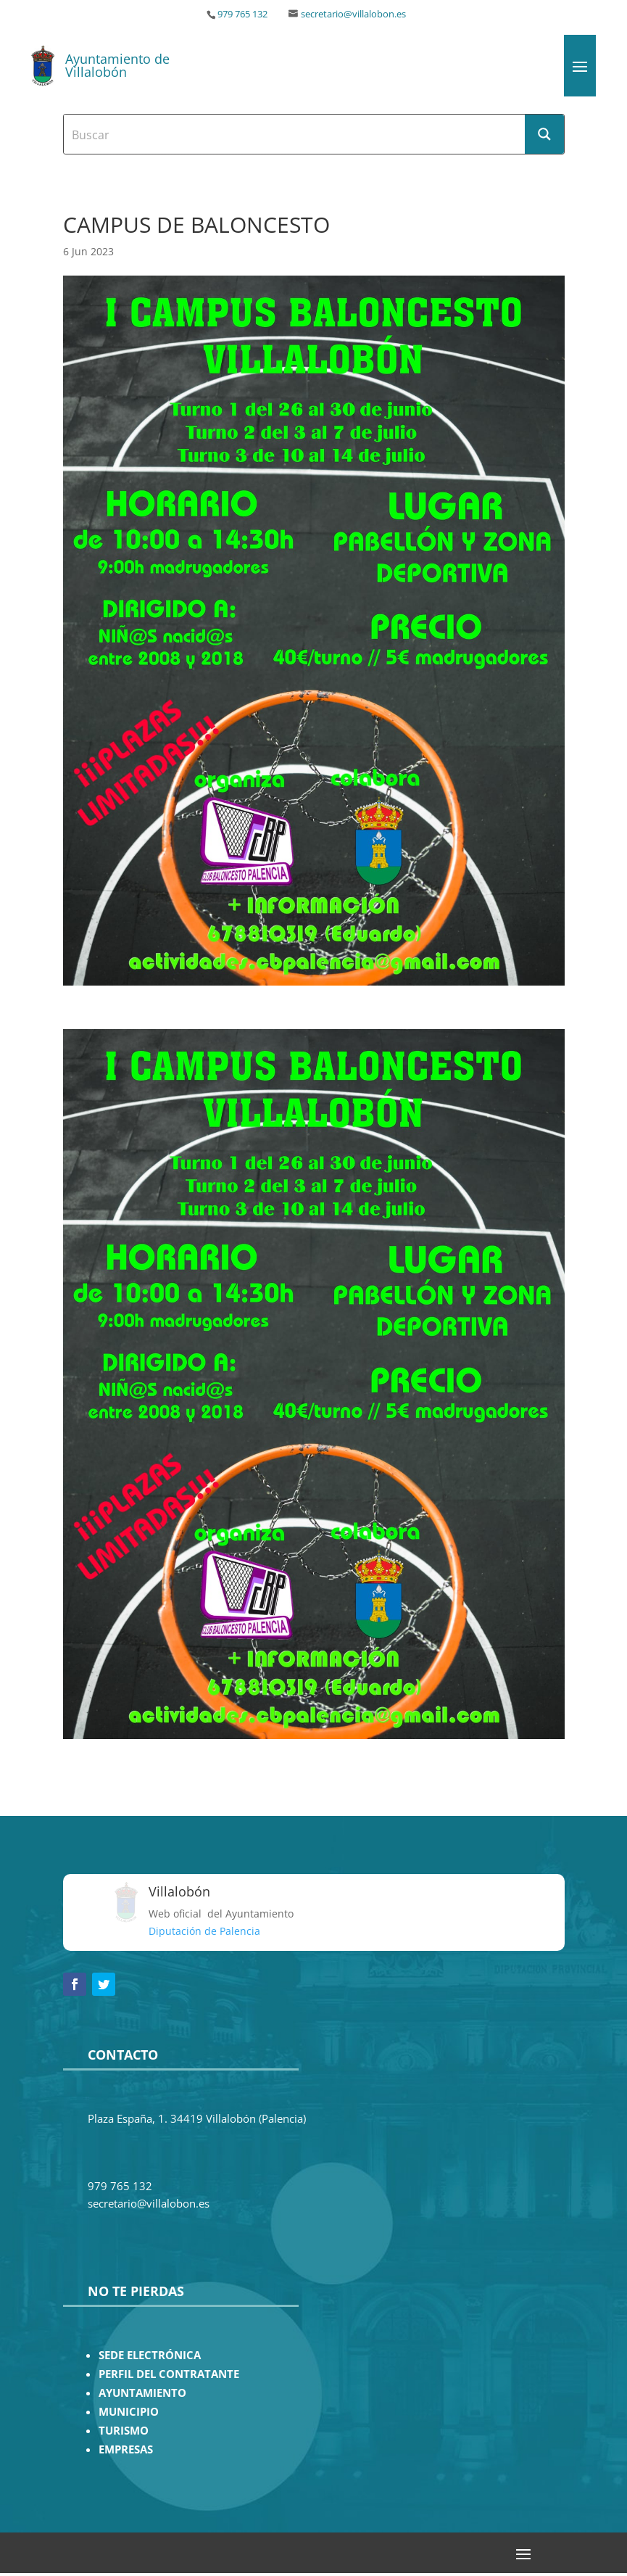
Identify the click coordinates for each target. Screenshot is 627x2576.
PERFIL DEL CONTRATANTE (169, 2374)
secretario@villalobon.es (353, 14)
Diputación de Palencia (204, 1931)
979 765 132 (242, 14)
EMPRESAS (126, 2449)
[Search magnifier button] (544, 134)
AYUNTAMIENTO (142, 2392)
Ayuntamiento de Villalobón (117, 65)
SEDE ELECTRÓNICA (150, 2355)
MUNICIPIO (129, 2411)
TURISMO (124, 2430)
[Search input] (295, 134)
